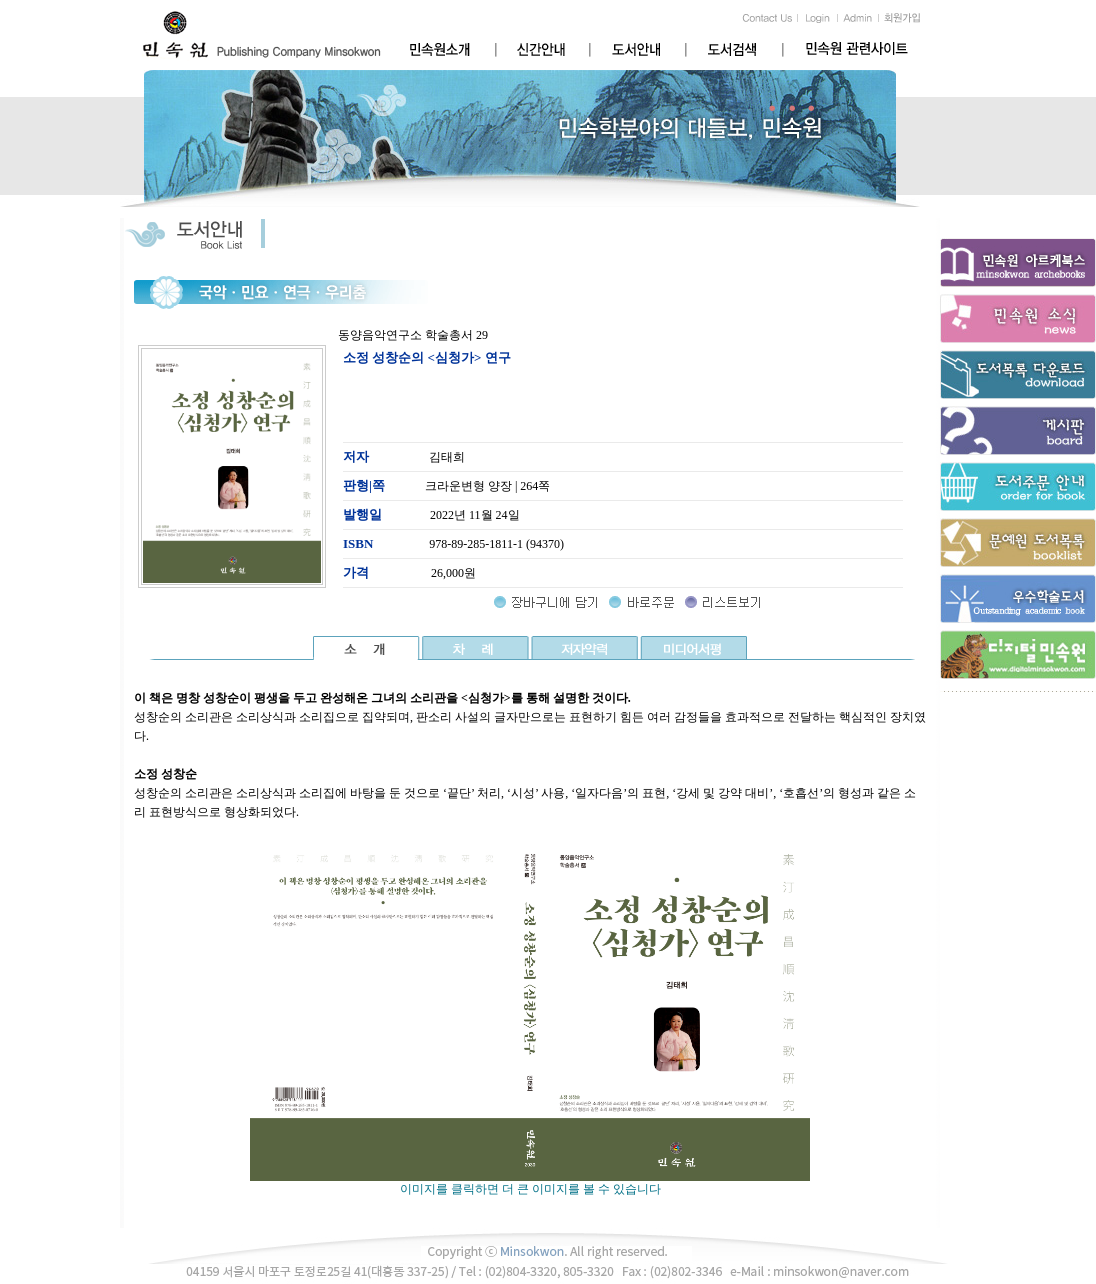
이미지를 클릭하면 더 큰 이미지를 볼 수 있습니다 (530, 1183)
